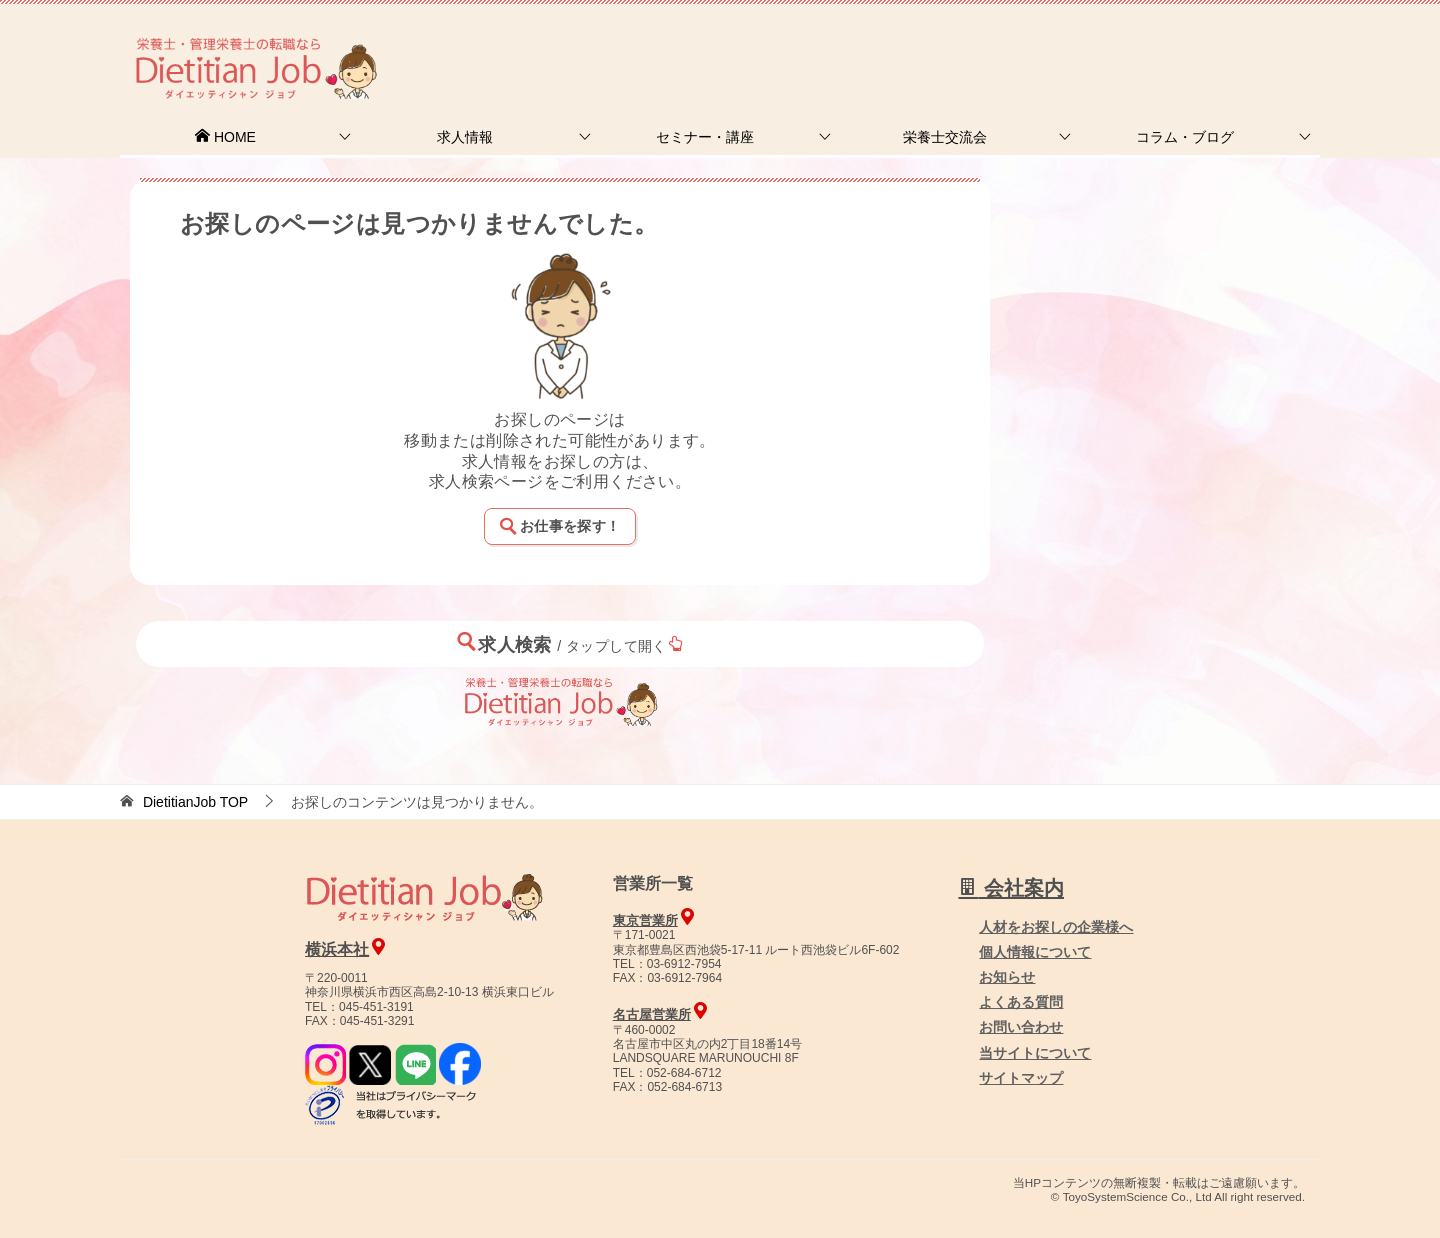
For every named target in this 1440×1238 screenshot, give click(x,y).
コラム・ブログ (1185, 137)
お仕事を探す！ (559, 526)
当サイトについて (1035, 1053)
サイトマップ (1021, 1078)
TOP (195, 802)
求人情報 (465, 137)
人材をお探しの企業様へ (1185, 43)
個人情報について (1035, 952)
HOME (225, 137)
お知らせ (1007, 977)
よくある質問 (1021, 1002)
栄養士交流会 (945, 137)
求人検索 (570, 643)
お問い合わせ (1021, 1027)
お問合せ (977, 44)
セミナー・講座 (705, 137)
